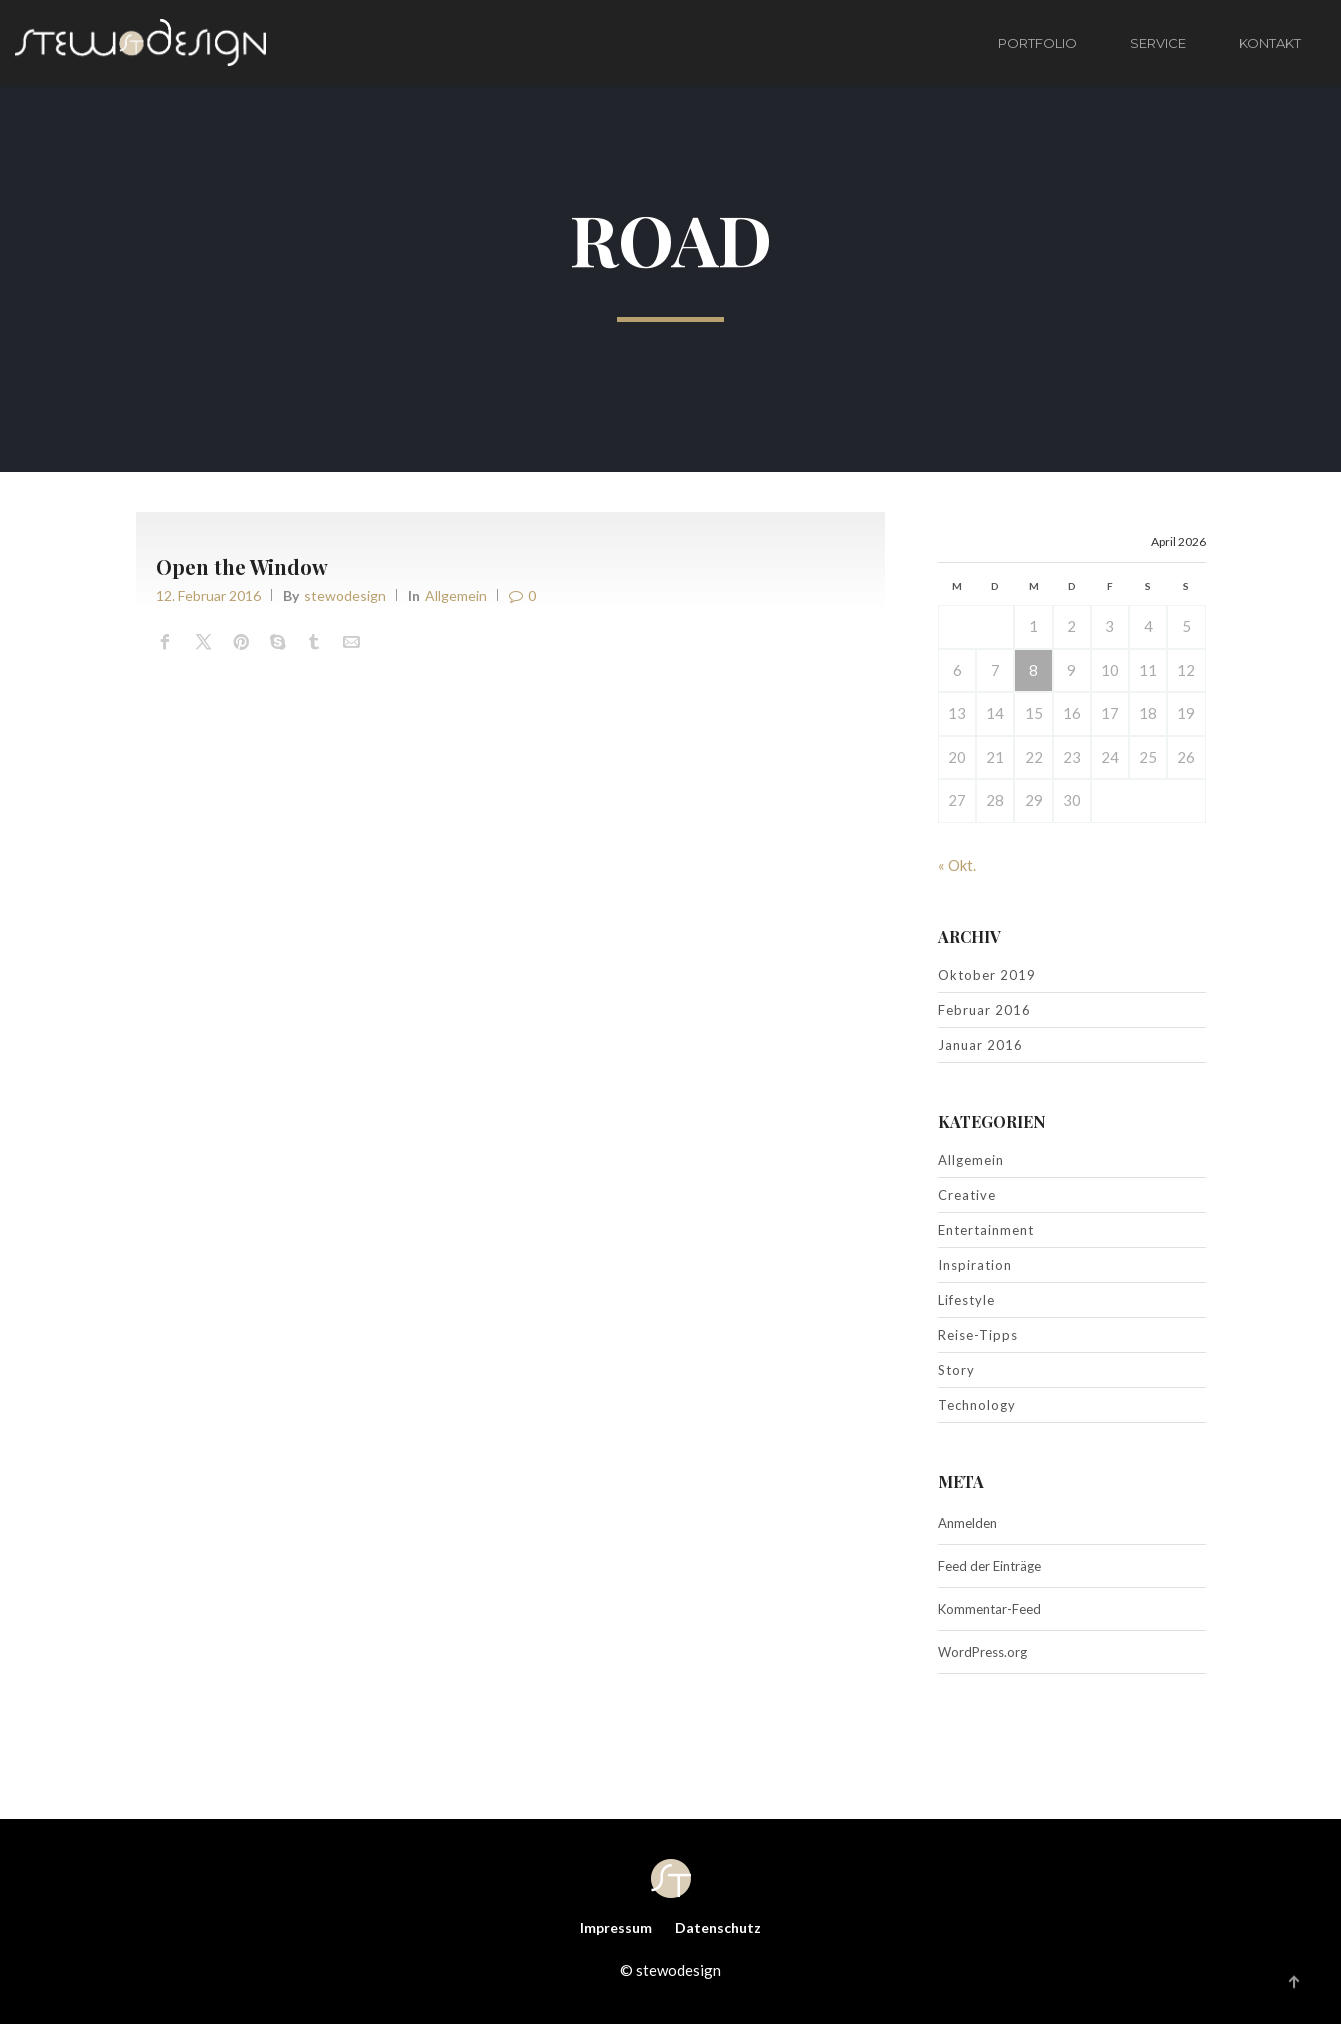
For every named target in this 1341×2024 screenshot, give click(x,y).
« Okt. (957, 865)
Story (956, 1370)
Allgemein (456, 595)
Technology (977, 1405)
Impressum (616, 1927)
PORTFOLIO (1037, 43)
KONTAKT (1270, 43)
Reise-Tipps (978, 1335)
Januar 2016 (980, 1045)
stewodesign (345, 595)
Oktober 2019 (987, 975)
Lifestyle (966, 1300)
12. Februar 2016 (208, 595)
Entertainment (986, 1230)
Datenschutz (718, 1927)
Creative (967, 1195)
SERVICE (1158, 43)
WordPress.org (982, 1652)
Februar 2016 (984, 1010)
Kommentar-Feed (989, 1609)
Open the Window (242, 566)
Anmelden (967, 1523)
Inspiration (975, 1265)
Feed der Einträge (989, 1566)
